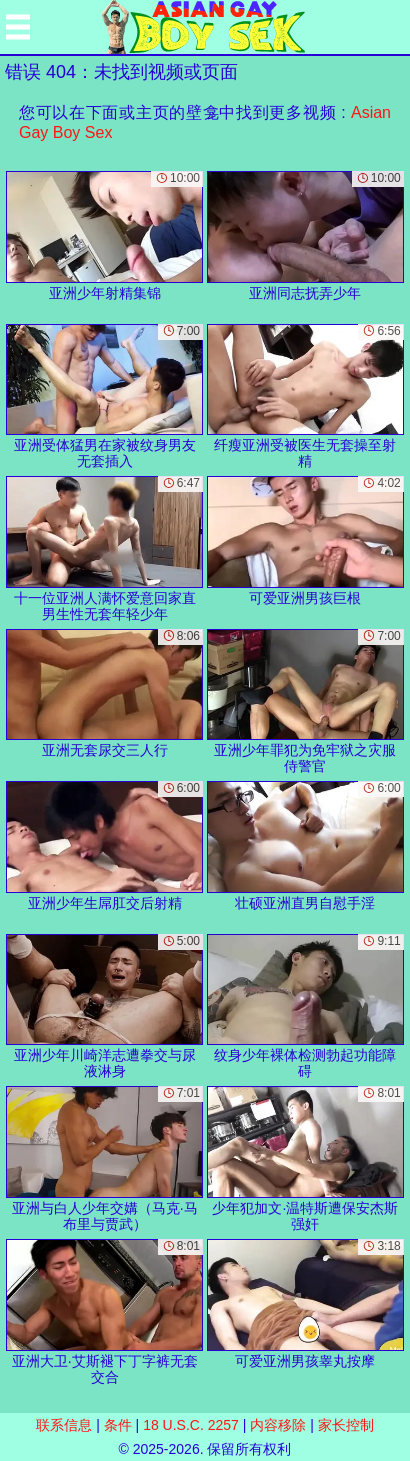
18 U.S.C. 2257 (191, 1425)
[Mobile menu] (18, 27)
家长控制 (346, 1425)
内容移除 (278, 1425)
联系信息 (64, 1425)
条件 (118, 1425)
